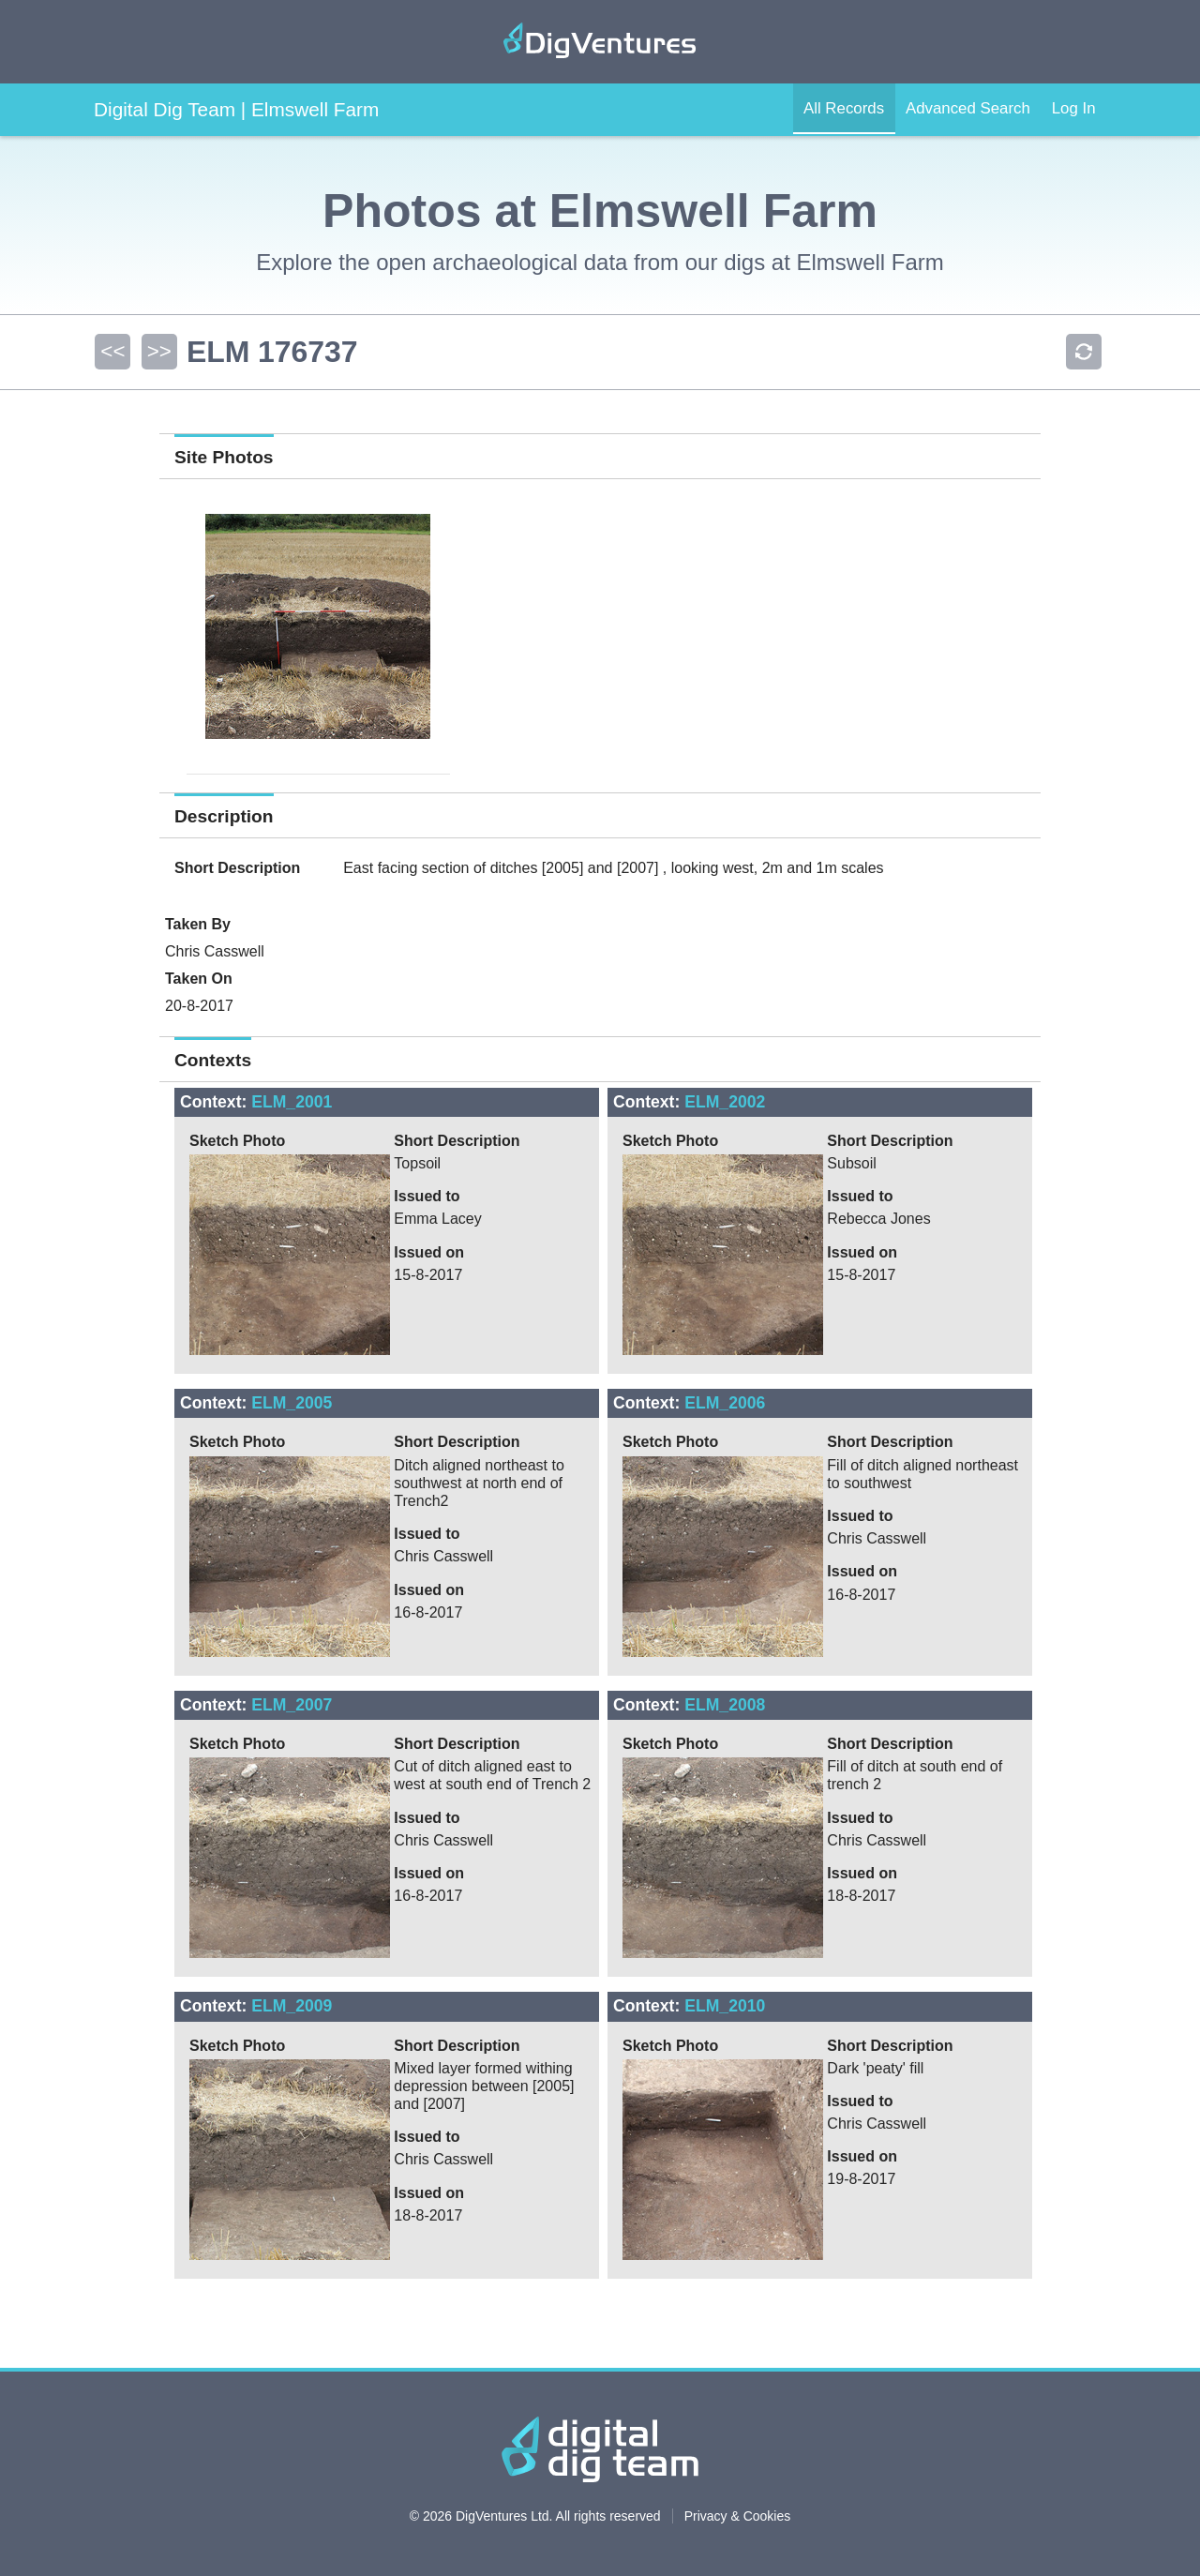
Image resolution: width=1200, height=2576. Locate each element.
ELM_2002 (724, 1101)
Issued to (426, 1196)
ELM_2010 (724, 2005)
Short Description (237, 868)
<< (111, 351)
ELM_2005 (291, 1402)
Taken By (198, 924)
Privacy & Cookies (737, 2515)
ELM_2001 (291, 1101)
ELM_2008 (724, 1704)
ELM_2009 (291, 2005)
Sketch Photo (237, 1141)
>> (156, 351)
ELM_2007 (291, 1704)
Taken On (198, 979)
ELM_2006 (724, 1402)
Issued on (429, 1252)
